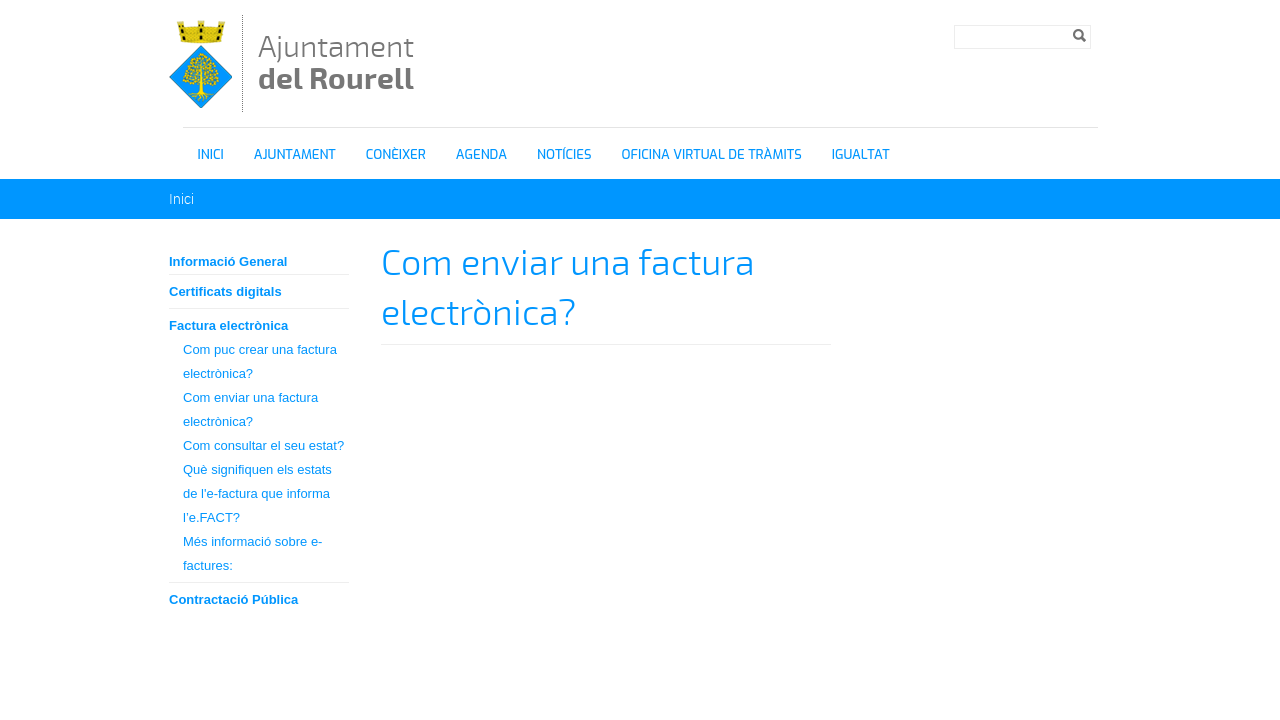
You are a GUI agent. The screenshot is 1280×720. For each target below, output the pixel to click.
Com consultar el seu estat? (263, 445)
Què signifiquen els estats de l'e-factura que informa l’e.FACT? (257, 493)
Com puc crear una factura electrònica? (260, 361)
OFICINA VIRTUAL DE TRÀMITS (712, 154)
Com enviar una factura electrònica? (250, 409)
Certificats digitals (225, 291)
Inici (211, 154)
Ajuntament (336, 62)
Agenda (481, 154)
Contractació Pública (233, 599)
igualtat (861, 154)
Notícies (564, 154)
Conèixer (396, 154)
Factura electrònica (228, 325)
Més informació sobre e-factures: (252, 553)
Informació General (228, 261)
